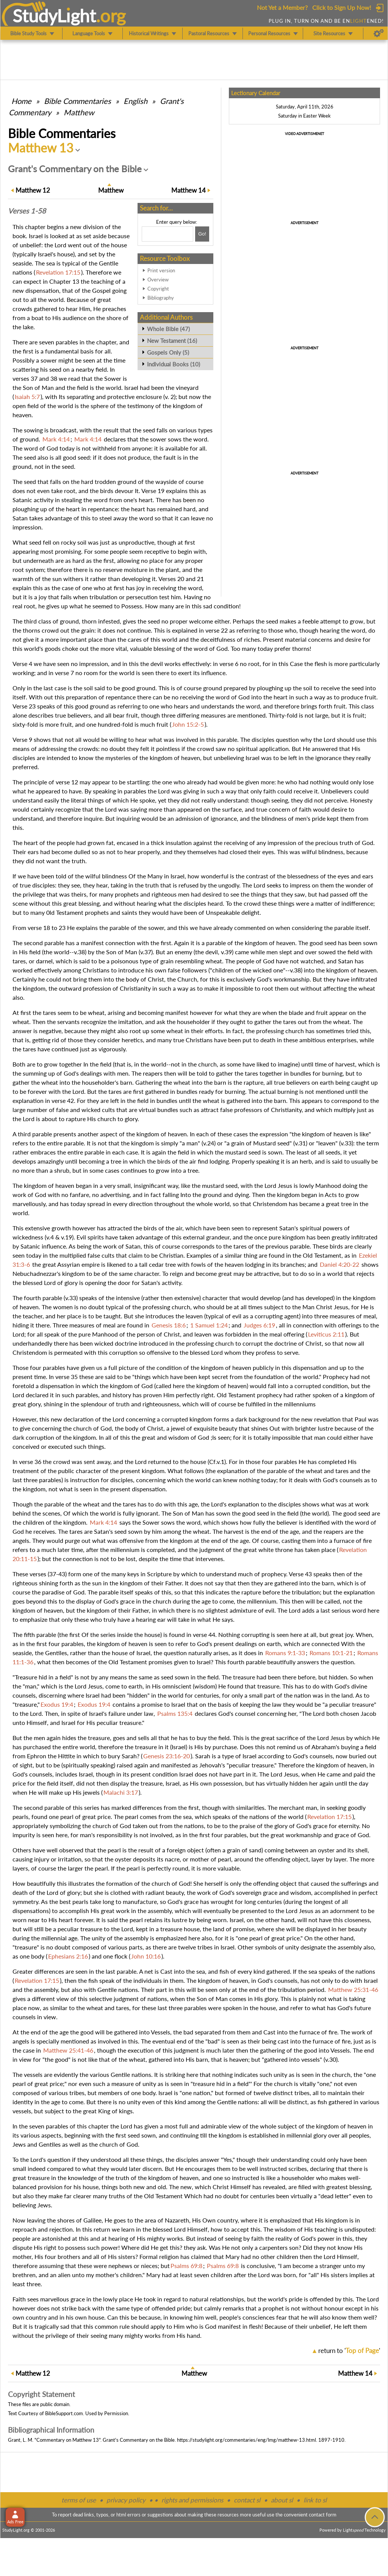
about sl (282, 2500)
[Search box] (167, 234)
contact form (322, 2515)
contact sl (247, 2500)
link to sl (315, 2500)
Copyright (158, 289)
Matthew (79, 112)
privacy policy (126, 2500)
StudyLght (54, 15)
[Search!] (202, 234)
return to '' (349, 2351)
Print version (161, 270)
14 (188, 190)
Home (21, 100)
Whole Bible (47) (168, 328)
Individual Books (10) (173, 364)
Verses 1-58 (27, 211)
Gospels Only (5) (168, 352)
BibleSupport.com (64, 2413)
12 (33, 190)
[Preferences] (379, 33)
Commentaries (77, 100)
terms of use (78, 2500)
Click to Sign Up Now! (341, 7)
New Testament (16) (172, 340)
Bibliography (160, 298)
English (135, 100)
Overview (158, 279)
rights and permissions (192, 2500)
